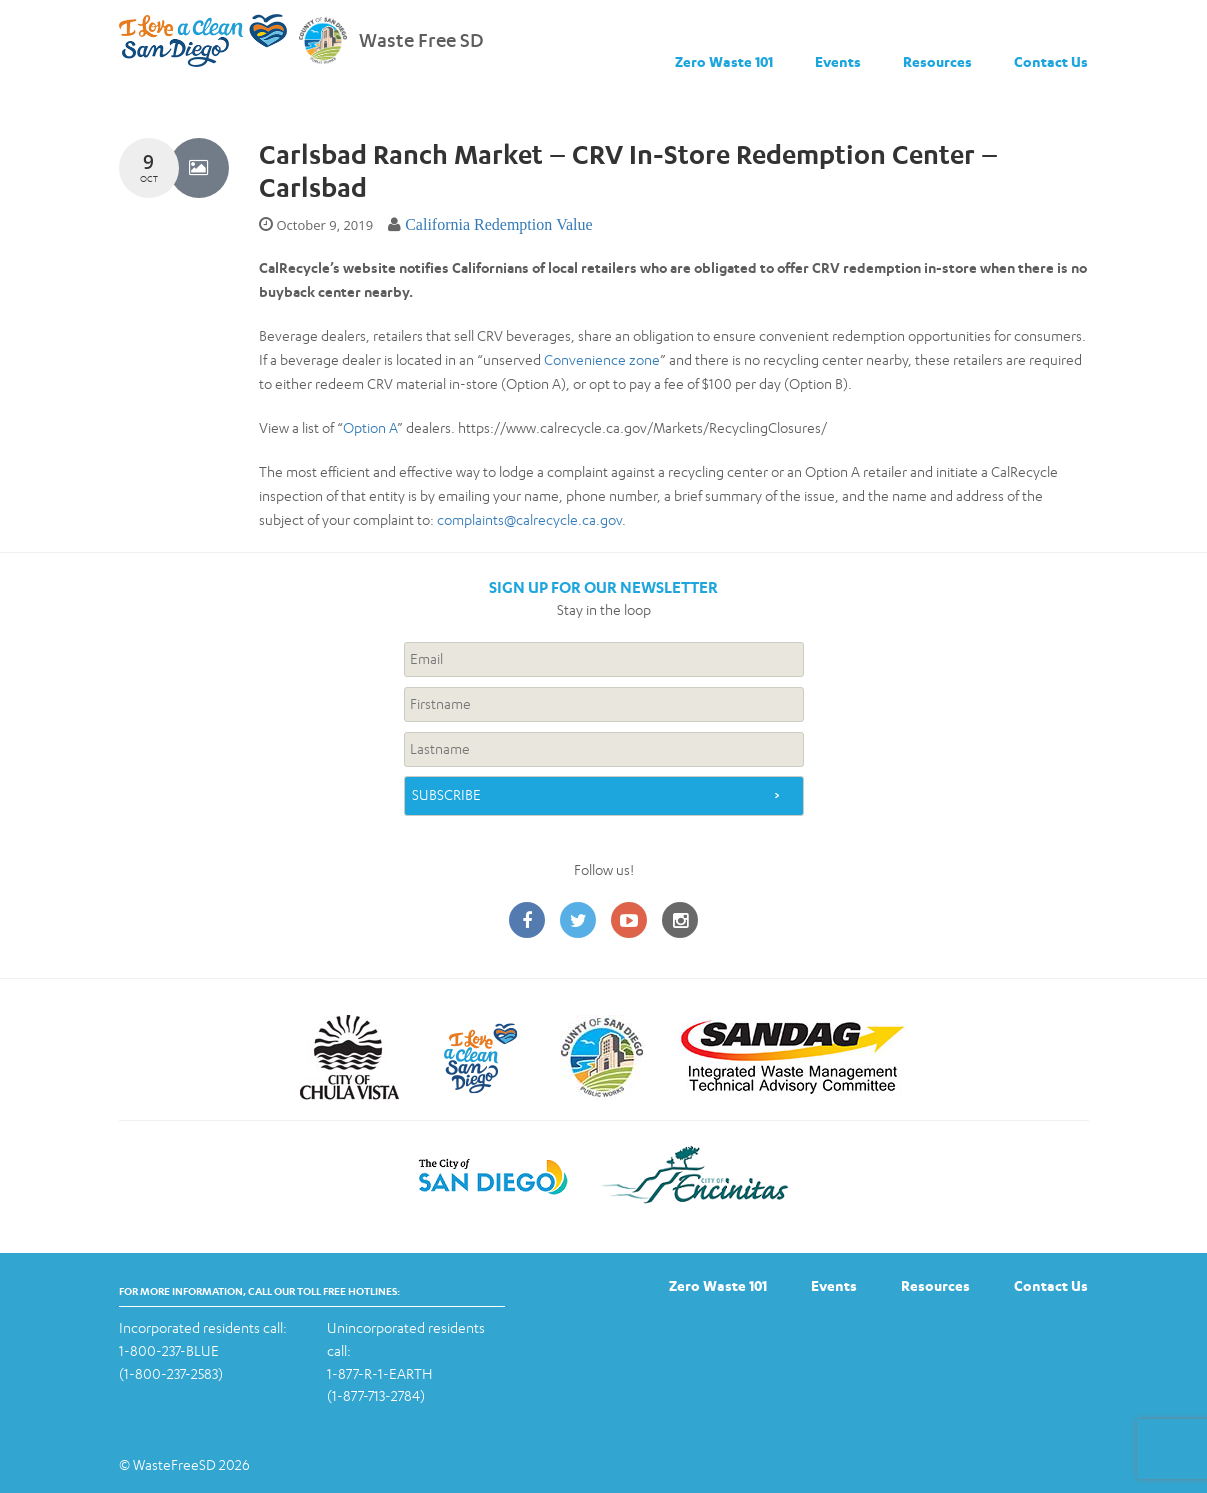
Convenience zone (602, 359)
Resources (937, 61)
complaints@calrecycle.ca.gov (529, 519)
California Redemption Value (499, 224)
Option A (370, 427)
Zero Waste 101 (724, 61)
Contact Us (1051, 61)
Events (838, 61)
